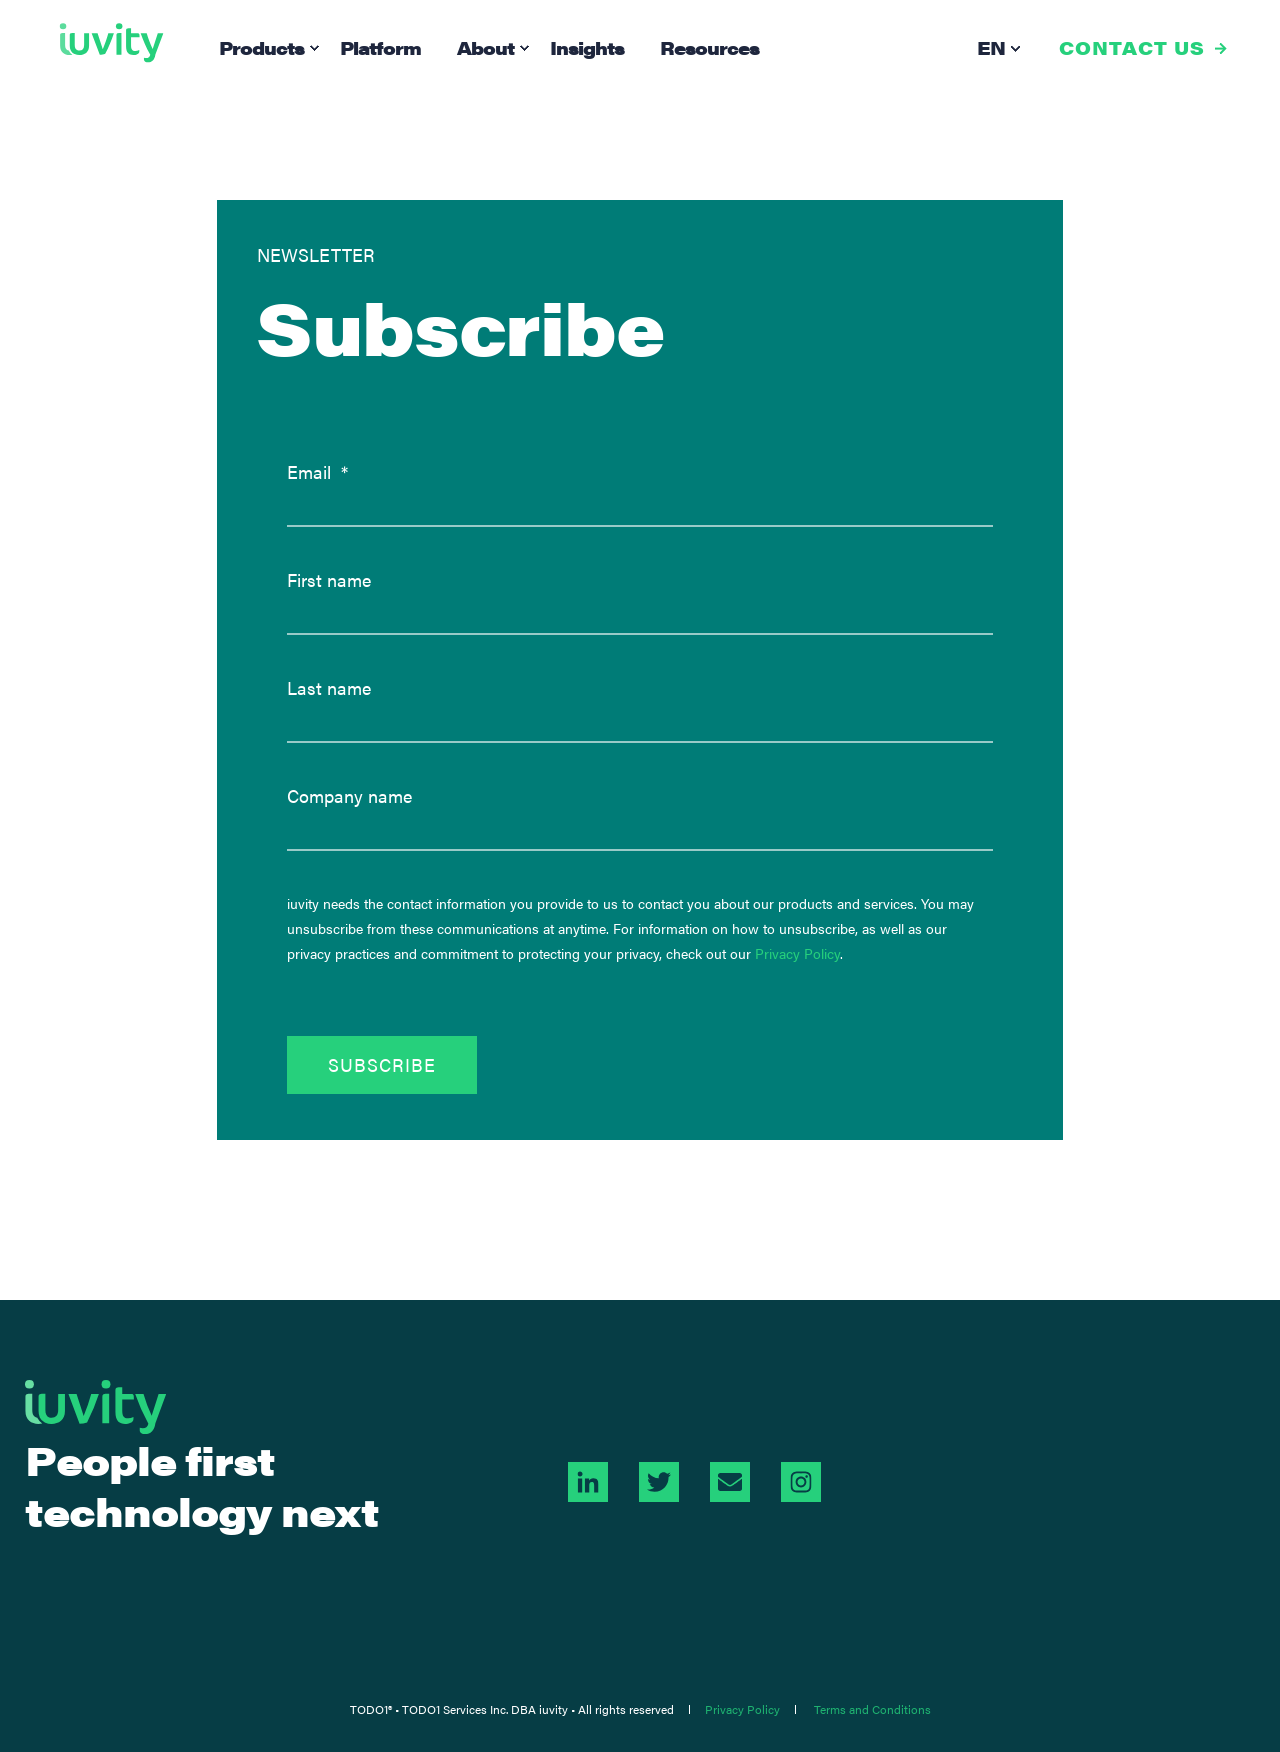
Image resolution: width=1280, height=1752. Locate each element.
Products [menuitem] (261, 47)
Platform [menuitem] (380, 47)
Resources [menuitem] (709, 47)
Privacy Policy (797, 953)
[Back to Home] (111, 42)
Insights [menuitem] (587, 47)
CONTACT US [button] (1132, 47)
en (991, 47)
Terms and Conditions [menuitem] (872, 1709)
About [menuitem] (485, 47)
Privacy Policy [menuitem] (742, 1709)
